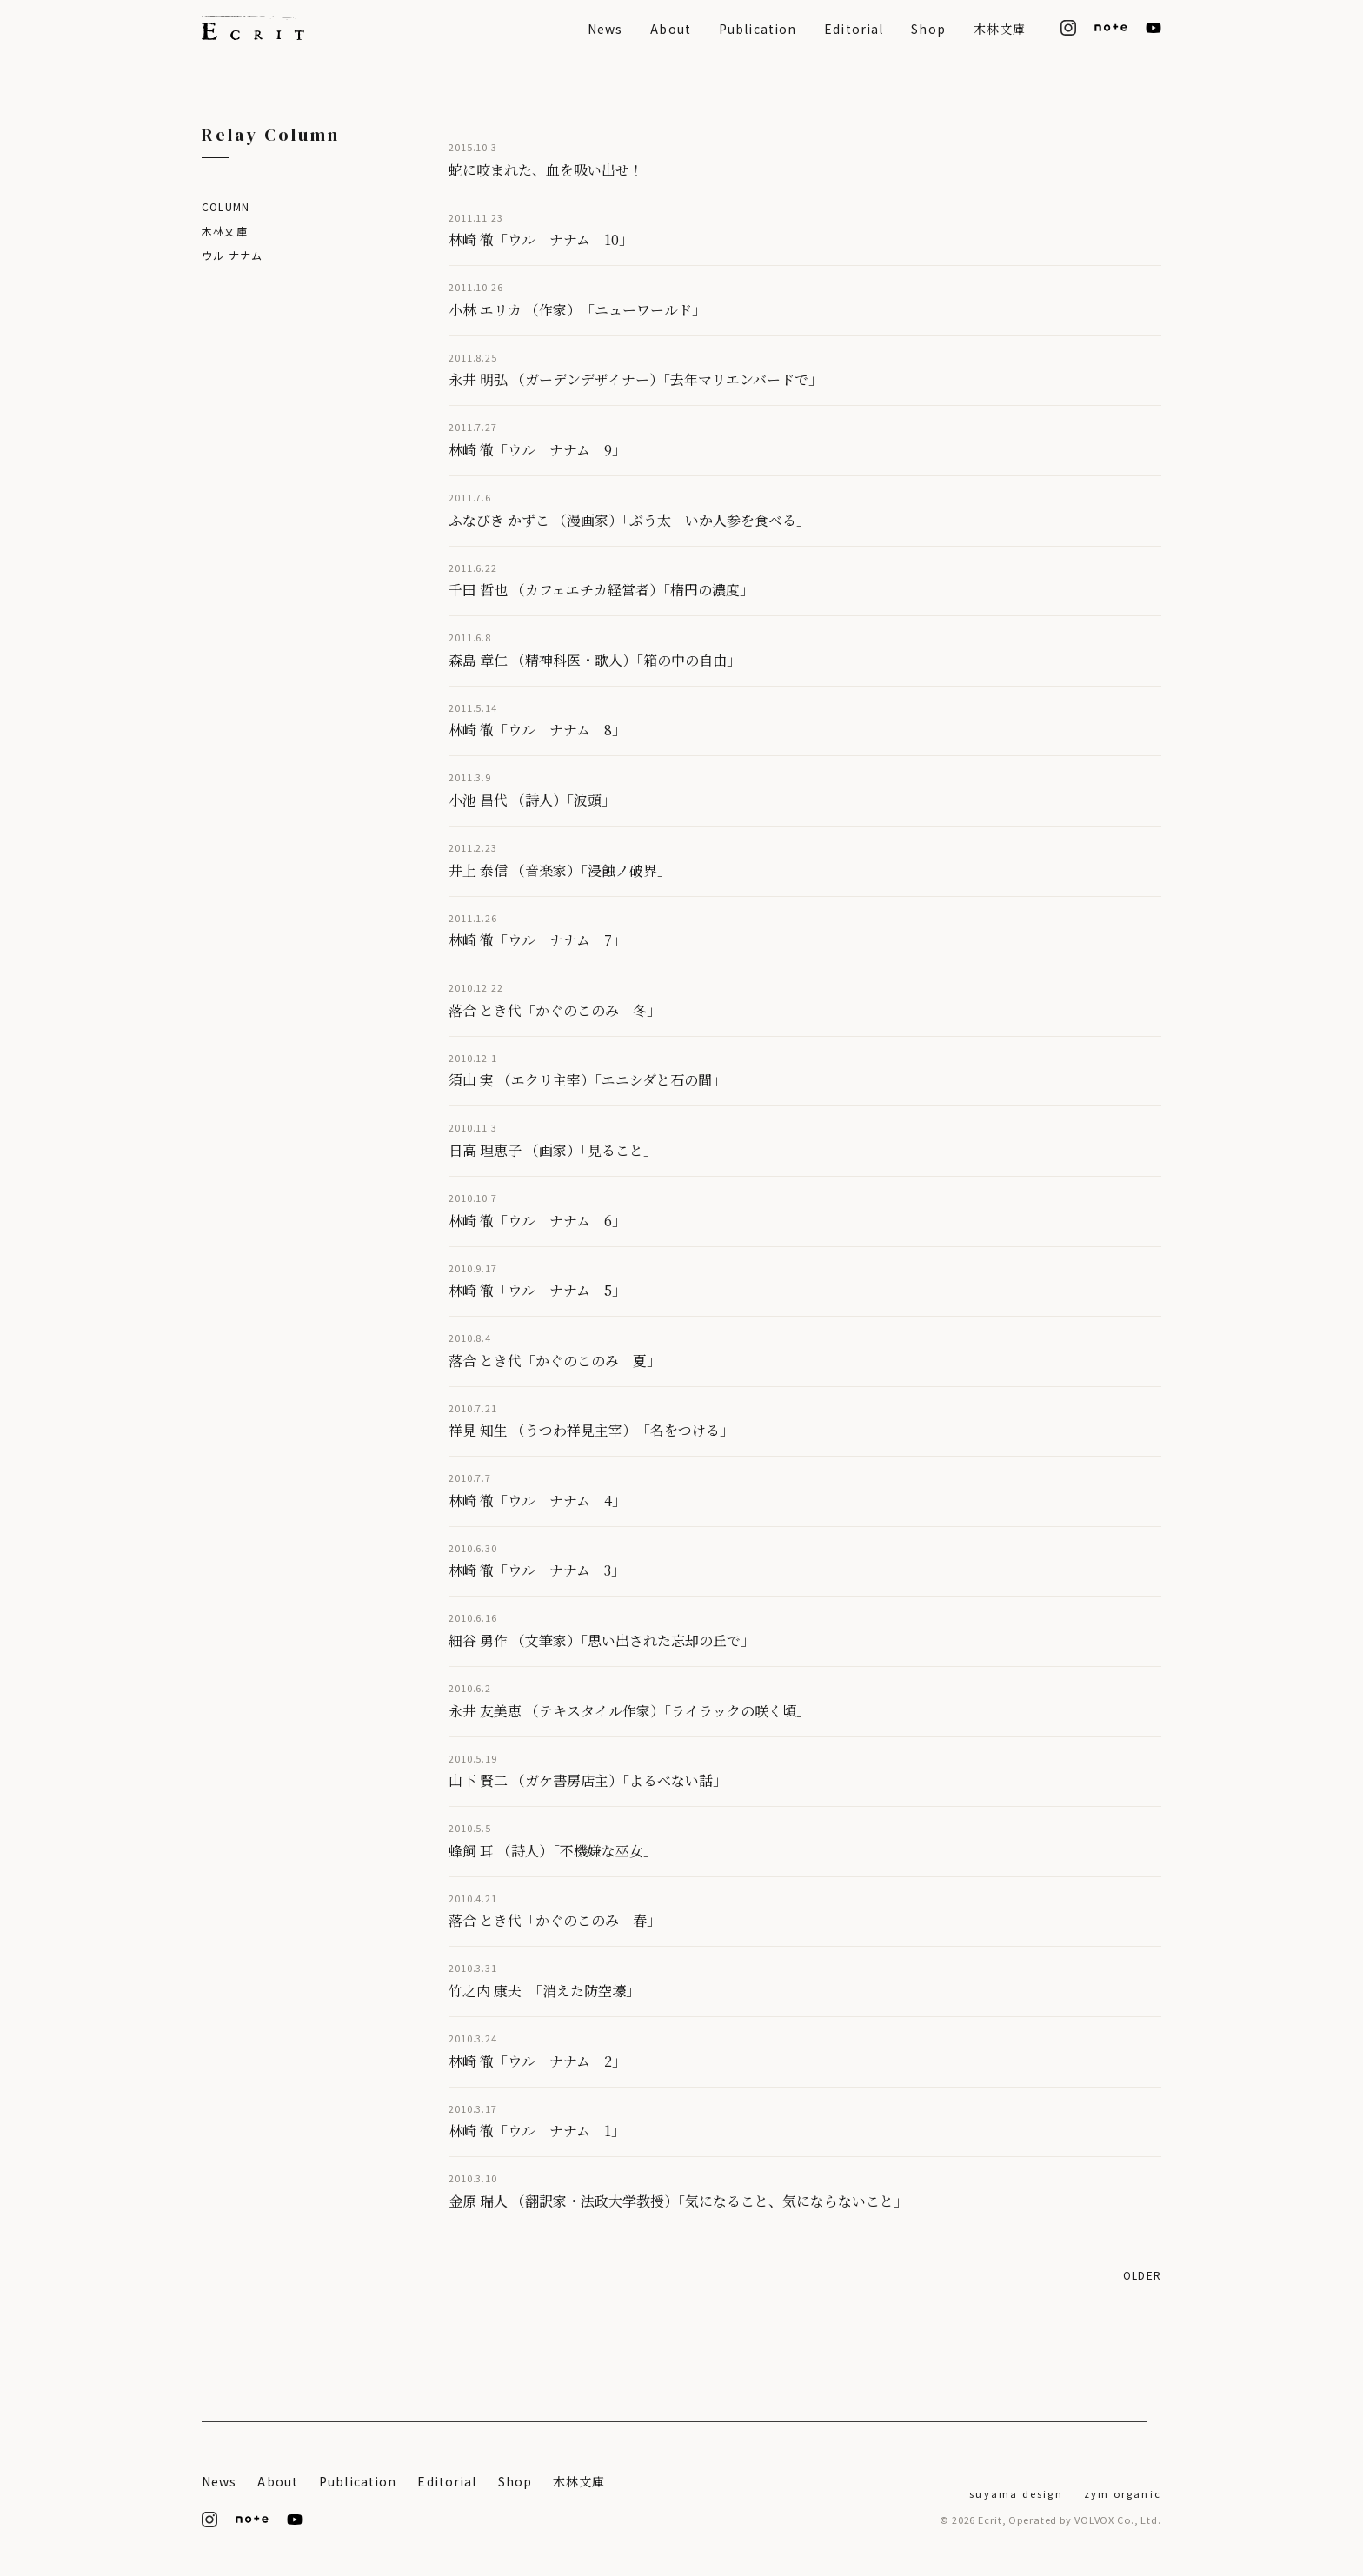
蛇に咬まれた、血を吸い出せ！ (546, 170)
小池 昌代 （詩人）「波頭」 (532, 800)
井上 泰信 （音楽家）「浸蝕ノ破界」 (560, 870)
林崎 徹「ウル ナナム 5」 (537, 1290)
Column (225, 206)
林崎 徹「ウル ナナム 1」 (537, 2131)
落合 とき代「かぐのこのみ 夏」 (555, 1361)
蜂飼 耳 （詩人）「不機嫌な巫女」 (553, 1851)
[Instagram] (1068, 28)
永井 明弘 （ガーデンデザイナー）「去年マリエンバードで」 (635, 379)
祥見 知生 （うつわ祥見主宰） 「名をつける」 (591, 1430)
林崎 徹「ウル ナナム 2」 (537, 2061)
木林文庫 (1000, 28)
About (670, 28)
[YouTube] (1153, 28)
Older (1142, 2274)
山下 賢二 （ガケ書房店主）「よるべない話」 (588, 1780)
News (605, 28)
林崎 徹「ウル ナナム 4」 (537, 1500)
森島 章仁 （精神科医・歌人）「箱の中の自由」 (595, 660)
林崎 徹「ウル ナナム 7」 (537, 940)
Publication (757, 28)
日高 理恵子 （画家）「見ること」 (553, 1150)
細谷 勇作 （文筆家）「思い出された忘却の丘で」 (602, 1640)
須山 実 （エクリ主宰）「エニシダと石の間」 (587, 1080)
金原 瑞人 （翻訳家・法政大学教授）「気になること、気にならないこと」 (678, 2201)
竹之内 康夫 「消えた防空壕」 (544, 1991)
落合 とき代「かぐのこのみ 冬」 (555, 1010)
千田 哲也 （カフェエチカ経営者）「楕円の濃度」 (601, 590)
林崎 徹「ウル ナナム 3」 (537, 1570)
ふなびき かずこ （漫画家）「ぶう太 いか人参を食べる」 (629, 520)
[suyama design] (1016, 2491)
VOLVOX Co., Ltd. (1117, 2519)
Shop (928, 28)
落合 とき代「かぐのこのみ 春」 (555, 1920)
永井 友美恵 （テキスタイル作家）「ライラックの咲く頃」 (629, 1711)
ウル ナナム (232, 255)
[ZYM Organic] (1122, 2491)
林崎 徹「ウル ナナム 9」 (537, 450)
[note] (1111, 28)
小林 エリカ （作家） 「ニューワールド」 (577, 310)
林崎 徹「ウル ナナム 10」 (541, 239)
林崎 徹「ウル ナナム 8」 (537, 730)
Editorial (853, 28)
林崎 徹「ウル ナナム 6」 (537, 1221)
